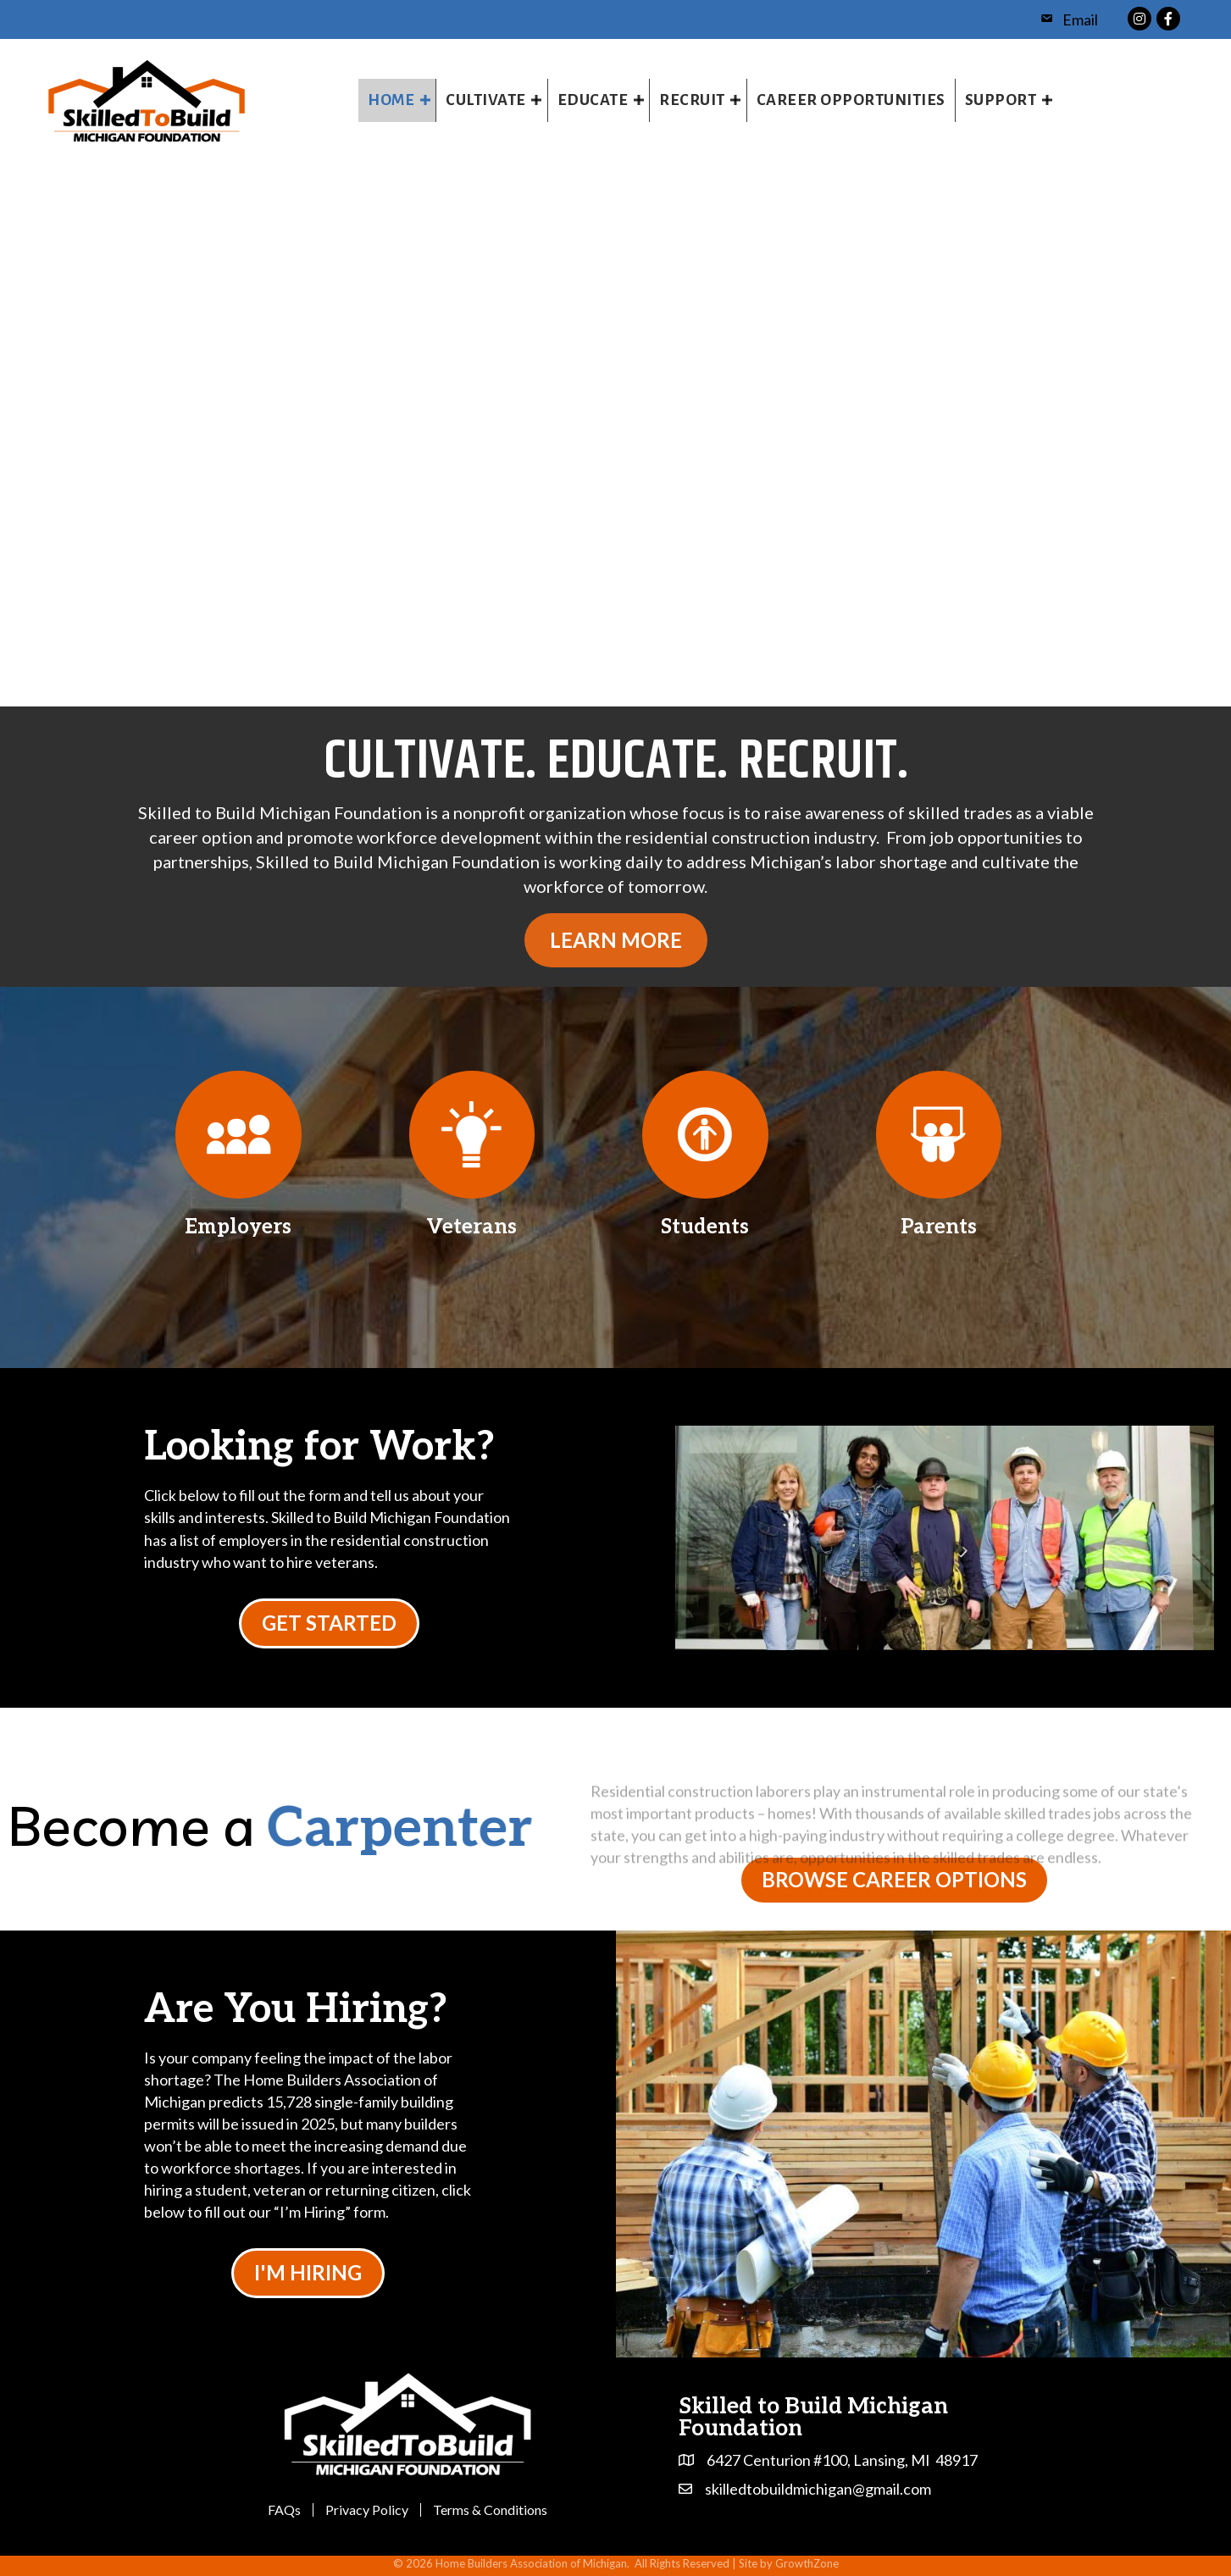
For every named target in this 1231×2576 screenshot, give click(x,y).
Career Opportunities (851, 99)
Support (1001, 99)
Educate (593, 99)
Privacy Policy (366, 2510)
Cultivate (486, 99)
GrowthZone (807, 2563)
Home (391, 99)
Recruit (692, 99)
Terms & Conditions (490, 2510)
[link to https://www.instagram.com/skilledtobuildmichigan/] (1139, 16)
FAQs (284, 2510)
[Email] (1064, 19)
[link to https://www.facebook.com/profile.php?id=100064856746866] (1168, 16)
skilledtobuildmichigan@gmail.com (818, 2488)
